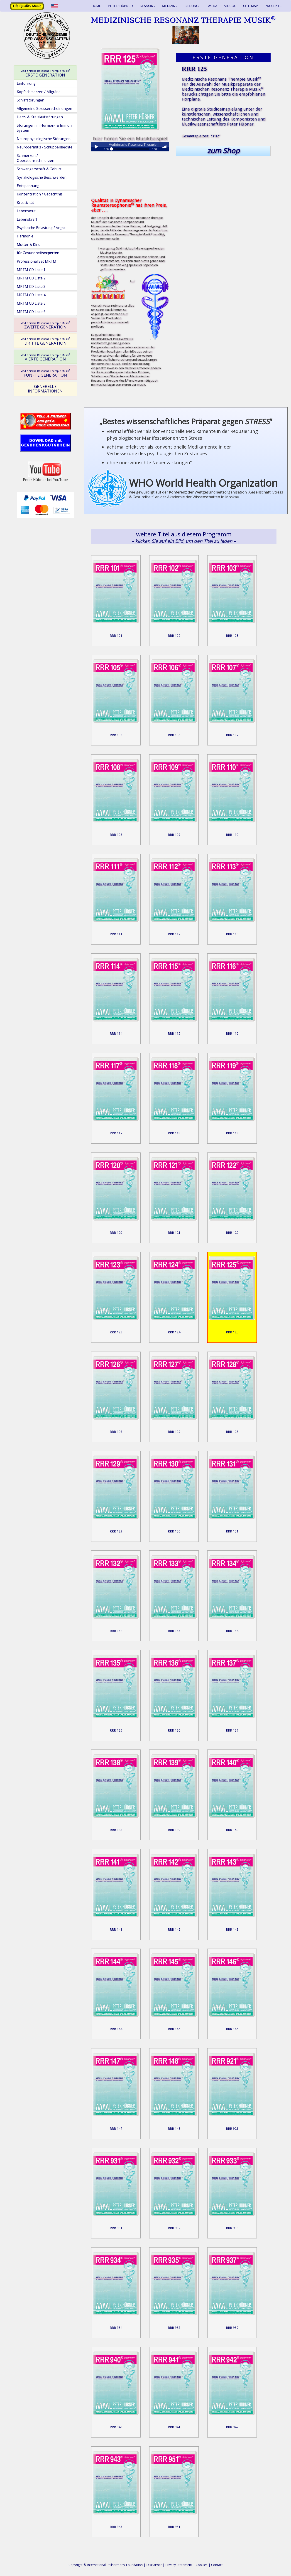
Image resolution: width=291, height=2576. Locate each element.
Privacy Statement (178, 2565)
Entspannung (28, 185)
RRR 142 (174, 1929)
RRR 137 (232, 1730)
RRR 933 (232, 2228)
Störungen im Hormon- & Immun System (44, 128)
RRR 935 (174, 2327)
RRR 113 (232, 934)
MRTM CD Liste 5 (31, 303)
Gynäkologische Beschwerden (41, 177)
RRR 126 (116, 1431)
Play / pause (96, 146)
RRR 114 (116, 1033)
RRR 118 (174, 1133)
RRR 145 (174, 2029)
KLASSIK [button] (147, 6)
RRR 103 (232, 635)
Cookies (202, 2565)
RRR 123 (116, 1332)
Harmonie (25, 236)
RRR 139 (174, 1830)
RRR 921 (232, 2128)
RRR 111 (116, 934)
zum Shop (223, 150)
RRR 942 (232, 2427)
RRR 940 (116, 2427)
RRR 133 (174, 1631)
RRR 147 (116, 2128)
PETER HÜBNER (120, 6)
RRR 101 (116, 635)
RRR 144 (116, 2029)
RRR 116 (232, 1033)
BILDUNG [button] (192, 6)
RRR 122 (232, 1232)
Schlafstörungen (30, 100)
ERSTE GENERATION (45, 73)
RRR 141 (116, 1929)
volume (164, 146)
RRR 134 (232, 1631)
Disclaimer (154, 2565)
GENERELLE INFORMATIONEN (45, 388)
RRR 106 (174, 735)
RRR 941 (174, 2427)
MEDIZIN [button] (170, 6)
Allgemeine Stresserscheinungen (44, 108)
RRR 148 (174, 2128)
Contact (217, 2565)
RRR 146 (232, 2029)
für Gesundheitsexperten (38, 253)
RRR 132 (116, 1631)
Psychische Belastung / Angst (41, 227)
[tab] (45, 73)
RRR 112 (174, 934)
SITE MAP (250, 6)
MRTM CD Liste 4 (31, 295)
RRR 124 (174, 1332)
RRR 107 (232, 735)
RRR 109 (174, 834)
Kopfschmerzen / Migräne (39, 91)
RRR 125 (232, 1332)
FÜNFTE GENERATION (45, 373)
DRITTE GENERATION (45, 341)
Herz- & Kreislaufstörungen (40, 117)
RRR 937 (232, 2327)
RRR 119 (232, 1133)
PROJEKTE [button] (274, 6)
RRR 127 (174, 1431)
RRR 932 (174, 2228)
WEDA (212, 6)
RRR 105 (116, 735)
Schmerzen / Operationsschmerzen (35, 158)
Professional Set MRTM (36, 261)
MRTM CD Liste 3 (31, 286)
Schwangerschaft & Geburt (39, 169)
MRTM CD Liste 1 (31, 269)
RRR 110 (232, 834)
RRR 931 (116, 2228)
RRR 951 (174, 2526)
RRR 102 (174, 635)
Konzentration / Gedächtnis (40, 194)
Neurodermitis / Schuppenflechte (44, 147)
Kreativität (25, 202)
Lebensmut (26, 211)
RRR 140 (232, 1830)
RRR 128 (232, 1431)
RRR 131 (232, 1531)
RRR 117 (116, 1133)
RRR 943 (116, 2526)
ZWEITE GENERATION (45, 325)
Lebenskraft (27, 219)
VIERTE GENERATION (45, 357)
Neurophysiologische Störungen (44, 138)
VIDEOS (230, 6)
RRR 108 (116, 834)
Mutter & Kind (28, 244)
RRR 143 (232, 1929)
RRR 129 (116, 1531)
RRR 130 (174, 1531)
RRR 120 (116, 1232)
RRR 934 (116, 2327)
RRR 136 (174, 1730)
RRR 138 (116, 1830)
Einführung (26, 83)
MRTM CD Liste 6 (31, 311)
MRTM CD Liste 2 (31, 278)
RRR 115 (174, 1033)
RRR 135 (116, 1730)
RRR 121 (174, 1232)
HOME (96, 6)
